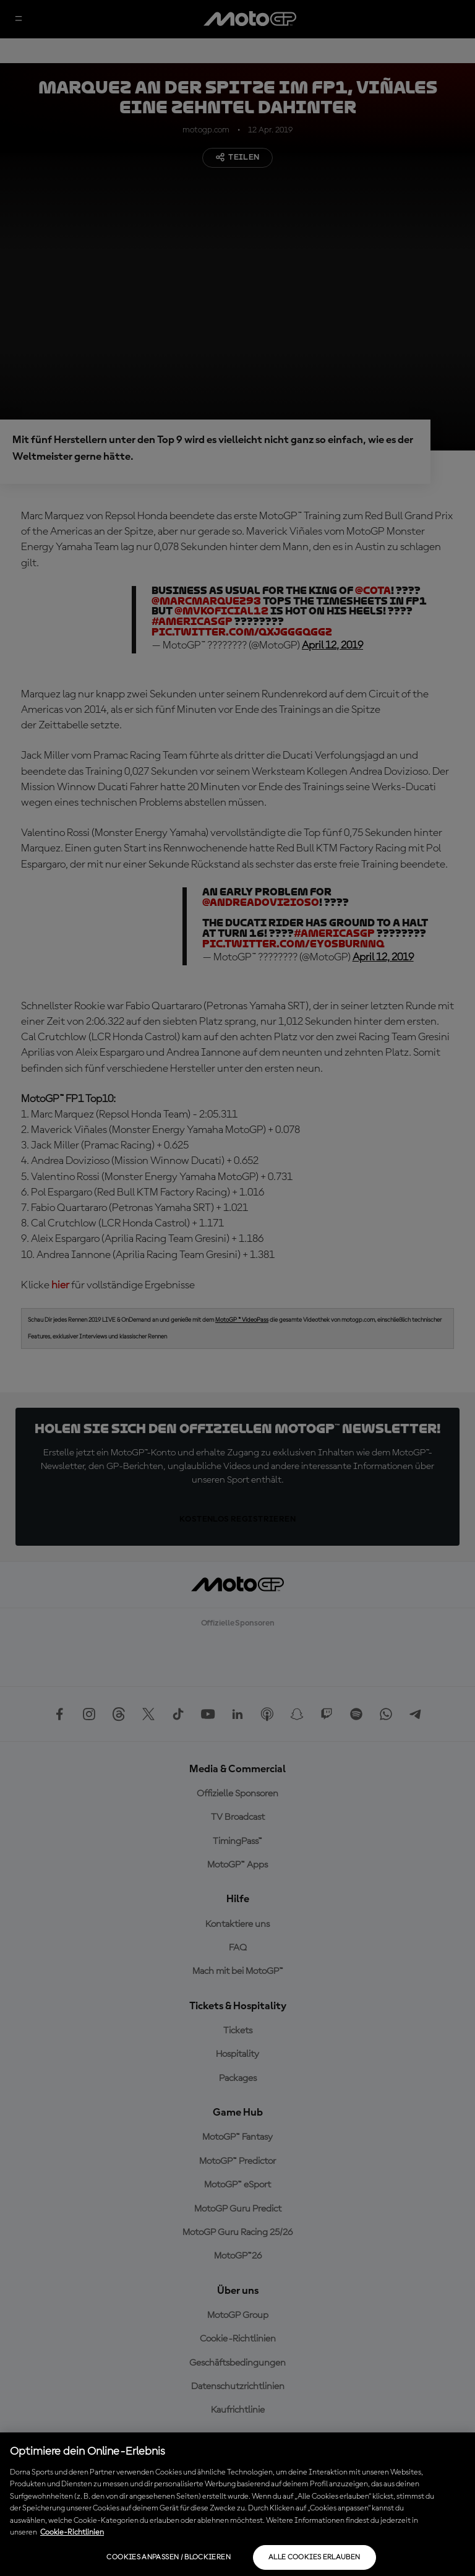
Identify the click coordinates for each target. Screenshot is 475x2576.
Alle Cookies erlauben (314, 2557)
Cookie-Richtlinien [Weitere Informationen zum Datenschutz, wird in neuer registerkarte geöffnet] (72, 2532)
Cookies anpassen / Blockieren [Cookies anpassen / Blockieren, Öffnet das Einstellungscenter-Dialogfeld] (168, 2557)
